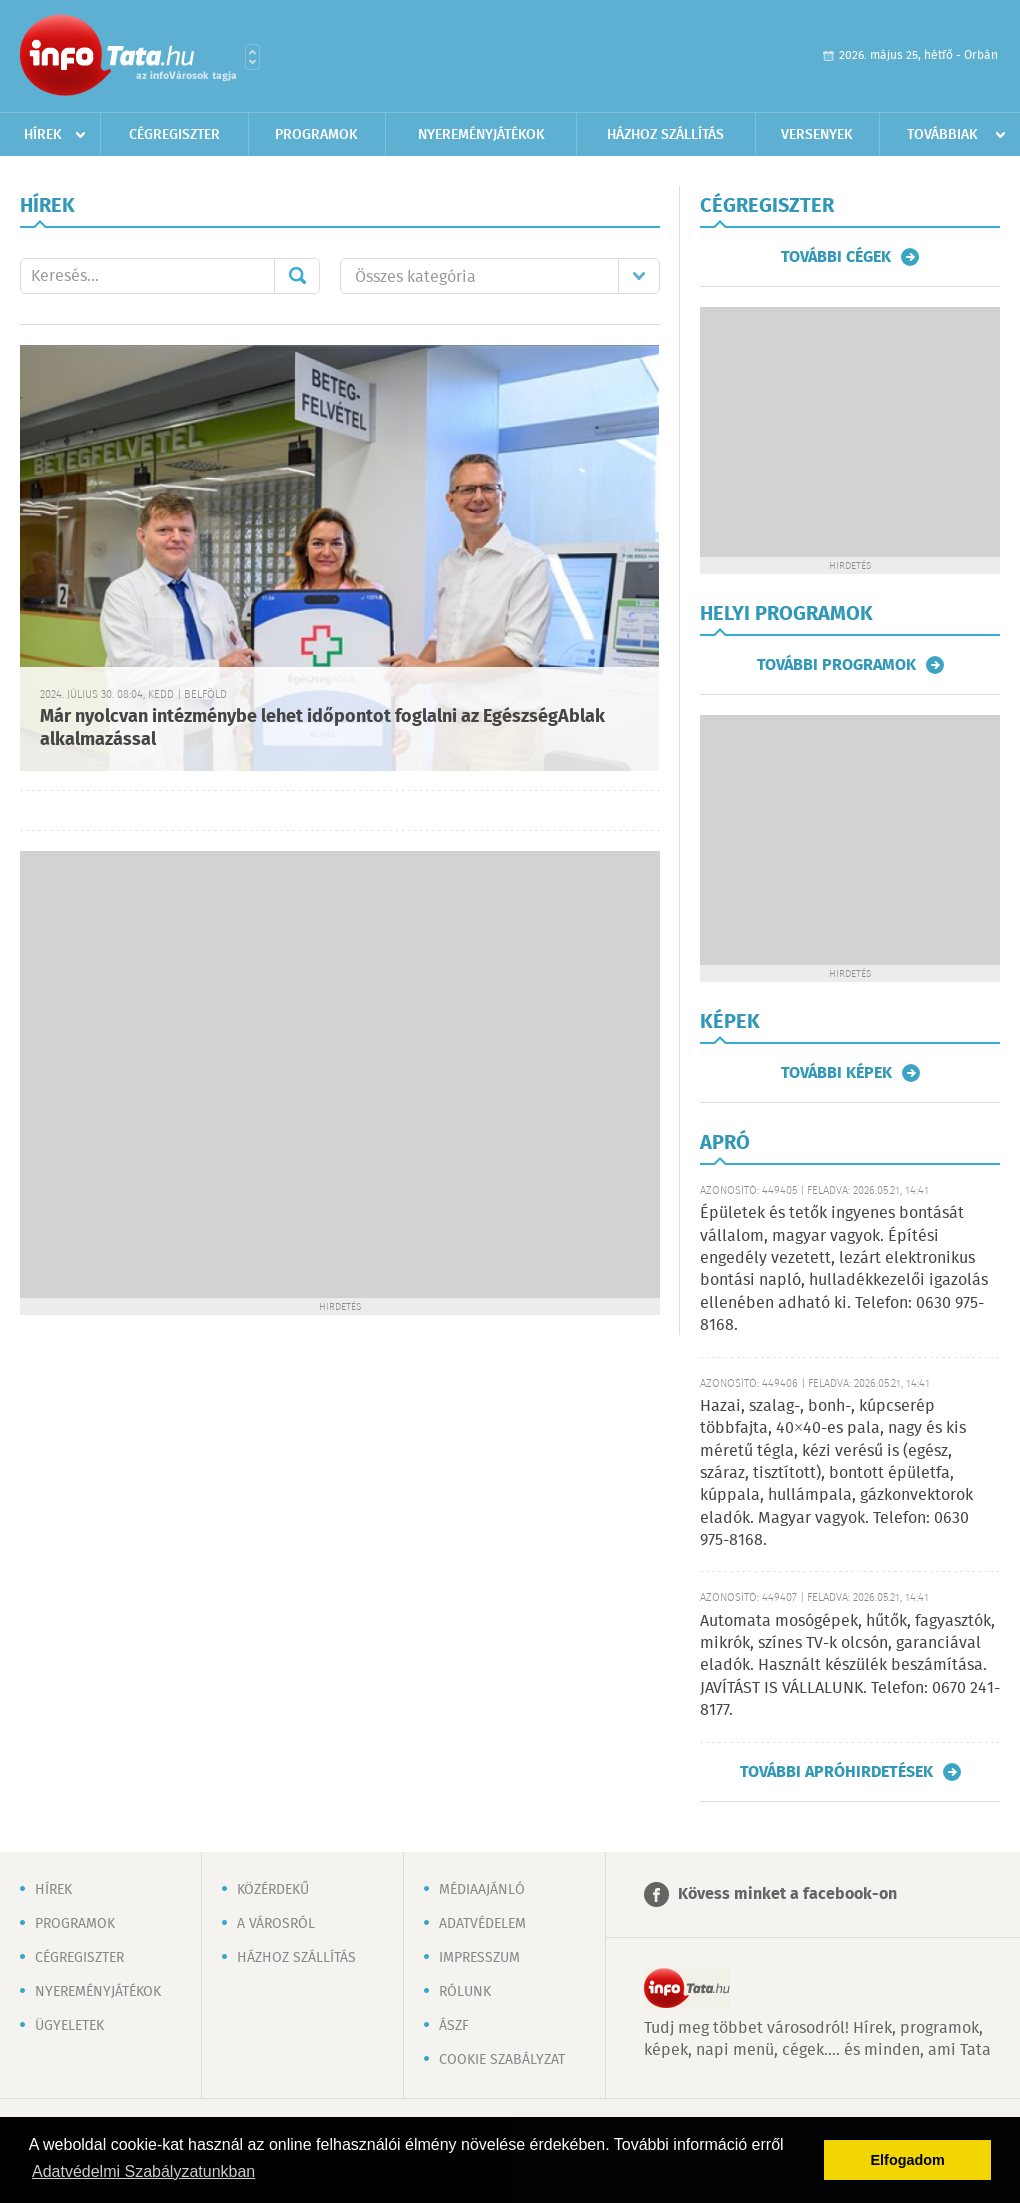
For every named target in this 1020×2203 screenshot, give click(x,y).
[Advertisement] (221, 1072)
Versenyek (817, 135)
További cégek (836, 257)
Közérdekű (273, 1890)
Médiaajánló (482, 1890)
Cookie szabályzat (502, 2060)
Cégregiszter (174, 135)
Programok (316, 135)
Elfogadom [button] (908, 2160)
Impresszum (479, 1958)
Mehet (297, 276)
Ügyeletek (69, 2026)
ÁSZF (454, 2026)
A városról (276, 1924)
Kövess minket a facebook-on (787, 1894)
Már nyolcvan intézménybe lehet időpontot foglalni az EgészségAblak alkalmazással (322, 728)
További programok (836, 665)
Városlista (252, 57)
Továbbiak (942, 135)
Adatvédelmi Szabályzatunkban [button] (143, 2171)
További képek (836, 1073)
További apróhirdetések (836, 1772)
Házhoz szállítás (665, 135)
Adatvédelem (482, 1924)
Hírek (43, 135)
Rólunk (465, 1992)
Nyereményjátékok (481, 135)
